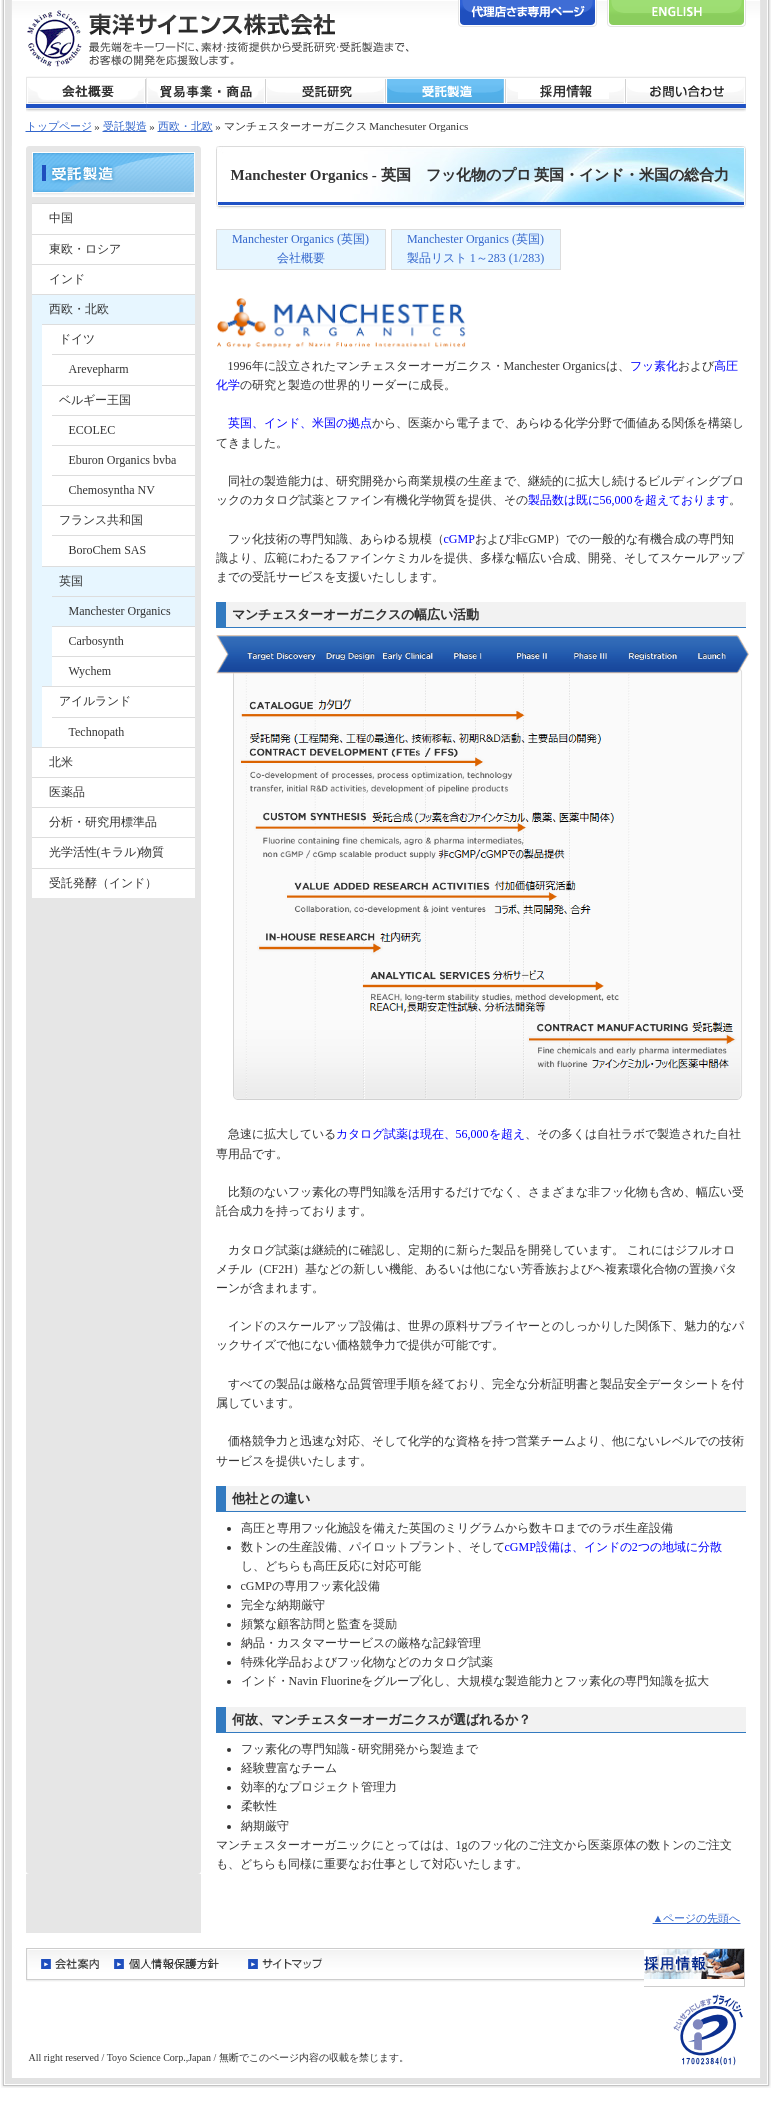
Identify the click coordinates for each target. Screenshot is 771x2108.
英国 (71, 581)
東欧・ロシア (85, 249)
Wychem (90, 671)
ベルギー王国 (95, 400)
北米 (61, 762)
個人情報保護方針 (173, 1963)
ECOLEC (92, 430)
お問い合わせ (686, 92)
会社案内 (70, 1963)
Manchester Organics (120, 611)
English (676, 13)
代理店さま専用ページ (527, 13)
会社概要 (86, 92)
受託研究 (326, 92)
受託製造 (446, 92)
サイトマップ (285, 1963)
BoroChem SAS (108, 550)
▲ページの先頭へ (697, 1918)
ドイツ (77, 339)
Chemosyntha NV (112, 490)
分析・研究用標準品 (103, 822)
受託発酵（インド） (103, 883)
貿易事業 (206, 92)
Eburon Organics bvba (123, 460)
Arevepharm (99, 369)
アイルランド (95, 701)
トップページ (59, 126)
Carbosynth (96, 641)
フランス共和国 (101, 520)
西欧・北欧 (79, 309)
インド (67, 279)
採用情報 (566, 92)
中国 (61, 218)
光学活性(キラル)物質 (107, 852)
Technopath (97, 732)
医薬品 (67, 792)
